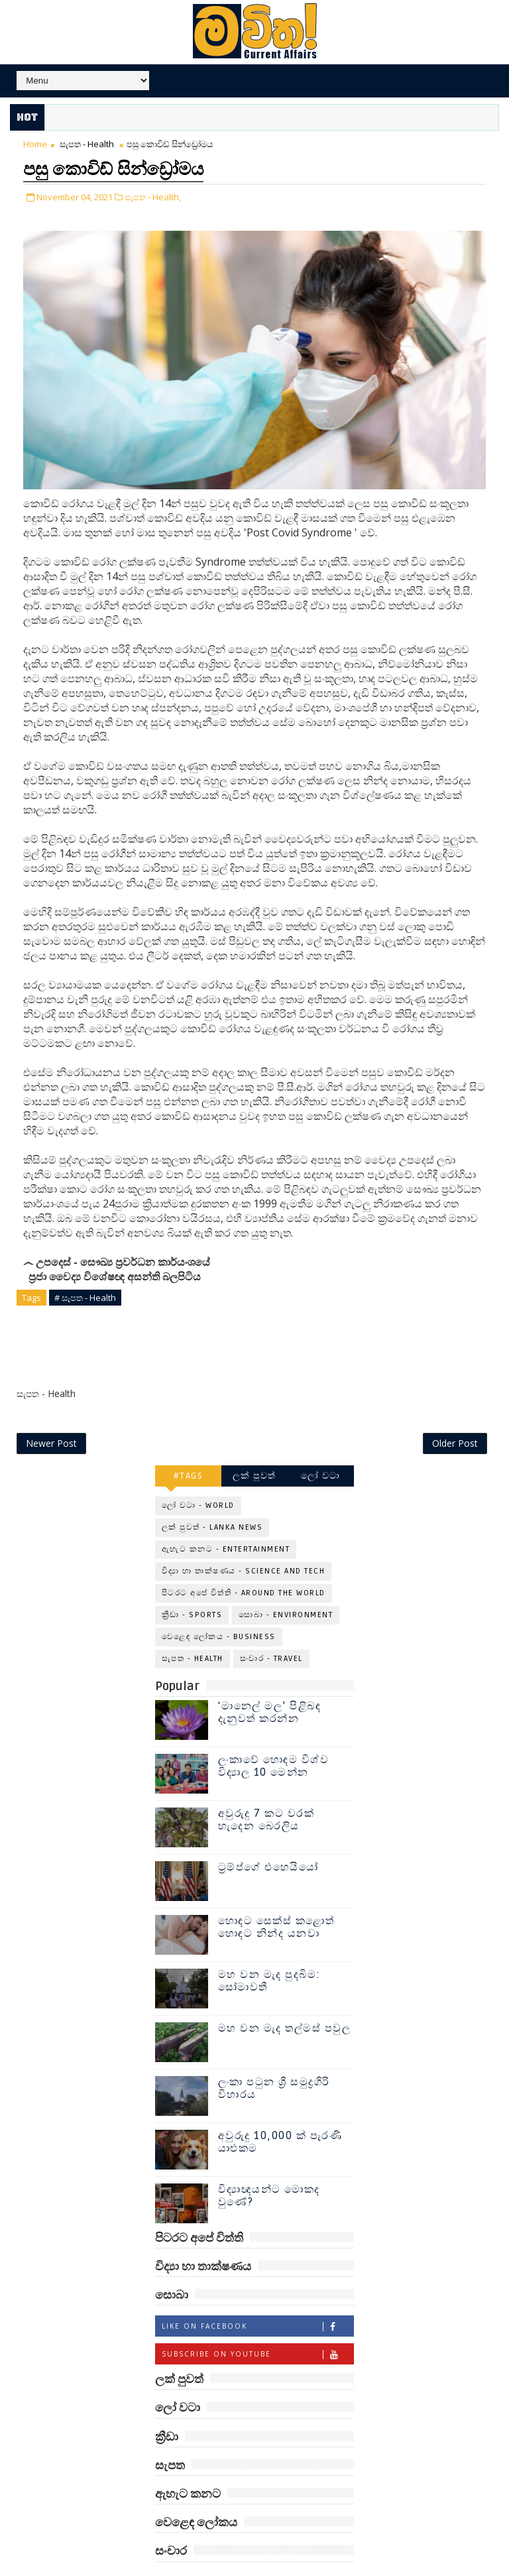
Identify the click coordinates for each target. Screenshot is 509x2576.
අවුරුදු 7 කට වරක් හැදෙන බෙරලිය (266, 1789)
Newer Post (51, 1412)
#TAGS (188, 1445)
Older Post (455, 1412)
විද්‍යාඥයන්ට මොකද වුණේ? (269, 2165)
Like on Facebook (257, 2296)
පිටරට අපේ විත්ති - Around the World (243, 1562)
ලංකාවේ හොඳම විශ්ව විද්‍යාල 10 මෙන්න (273, 1735)
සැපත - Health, (153, 194)
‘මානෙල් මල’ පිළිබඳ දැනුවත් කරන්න (269, 1682)
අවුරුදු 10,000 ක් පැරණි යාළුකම (280, 2111)
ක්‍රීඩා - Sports (192, 1584)
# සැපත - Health (85, 1295)
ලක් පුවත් (254, 1445)
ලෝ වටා (321, 1445)
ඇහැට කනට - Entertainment (226, 1519)
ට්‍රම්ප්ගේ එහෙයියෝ (268, 1836)
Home (35, 144)
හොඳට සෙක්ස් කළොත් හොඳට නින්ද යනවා (276, 1897)
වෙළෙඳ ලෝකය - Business (219, 1606)
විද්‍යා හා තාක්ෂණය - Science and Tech (243, 1541)
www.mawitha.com (315, 2568)
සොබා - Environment (286, 1584)
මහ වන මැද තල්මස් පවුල (284, 1997)
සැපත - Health (87, 144)
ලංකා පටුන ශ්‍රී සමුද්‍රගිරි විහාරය (274, 2058)
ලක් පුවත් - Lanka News (212, 1497)
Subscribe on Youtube (257, 2324)
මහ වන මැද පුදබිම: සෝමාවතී (269, 1950)
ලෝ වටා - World (198, 1475)
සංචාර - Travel (271, 1628)
